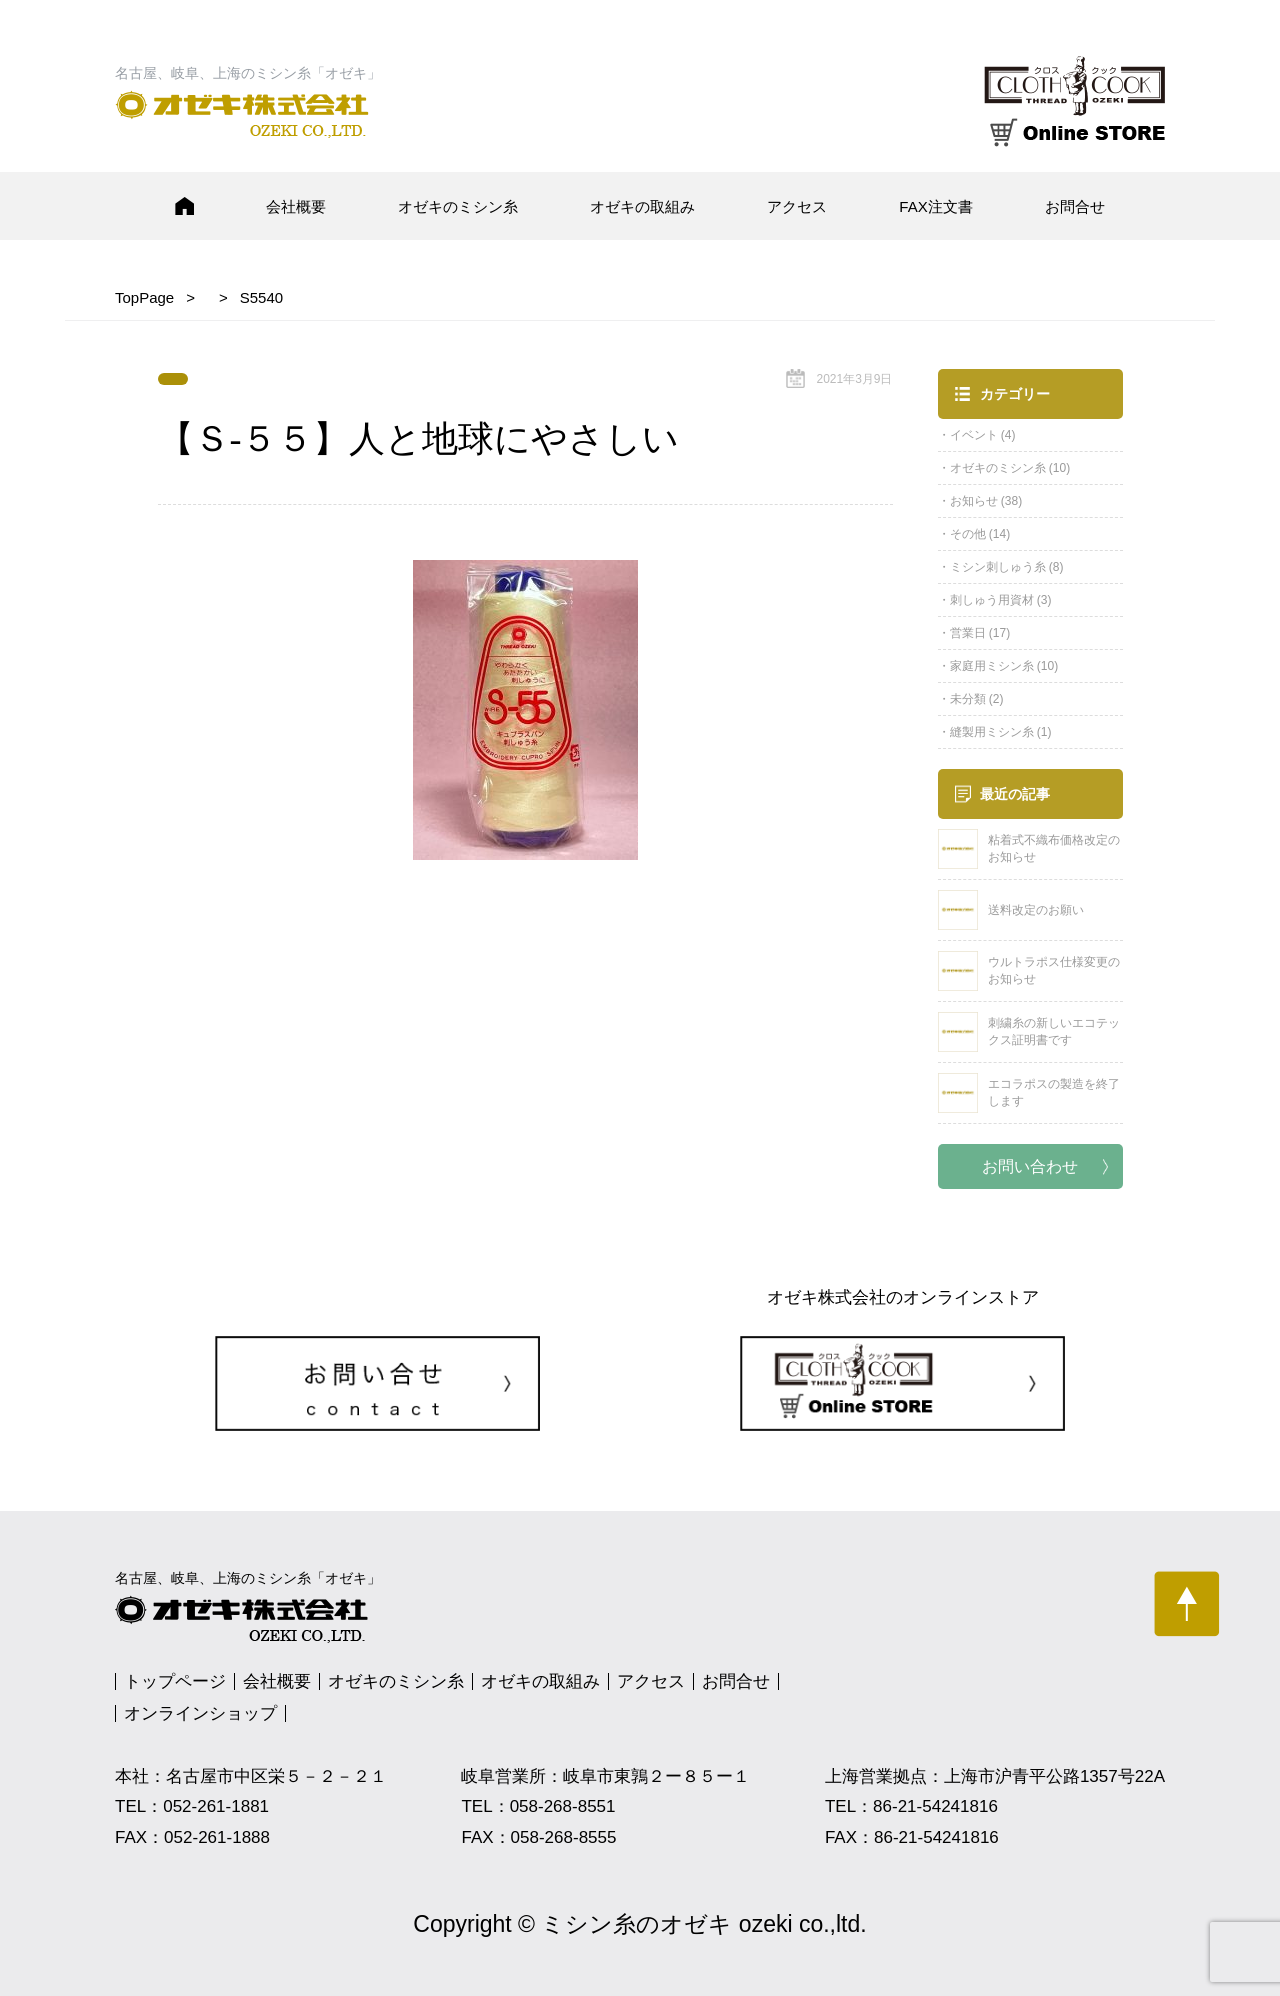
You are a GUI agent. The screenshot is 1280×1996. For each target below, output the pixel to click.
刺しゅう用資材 (992, 600)
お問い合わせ (1030, 1166)
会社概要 (296, 206)
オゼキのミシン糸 (458, 206)
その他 (968, 534)
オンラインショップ (200, 1713)
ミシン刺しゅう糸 (998, 567)
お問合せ (1075, 206)
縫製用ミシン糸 (992, 732)
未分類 (968, 699)
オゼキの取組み (642, 206)
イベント (974, 435)
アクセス (797, 206)
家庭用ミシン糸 (992, 666)
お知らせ (974, 501)
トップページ (175, 1681)
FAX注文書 (935, 206)
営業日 (968, 633)
